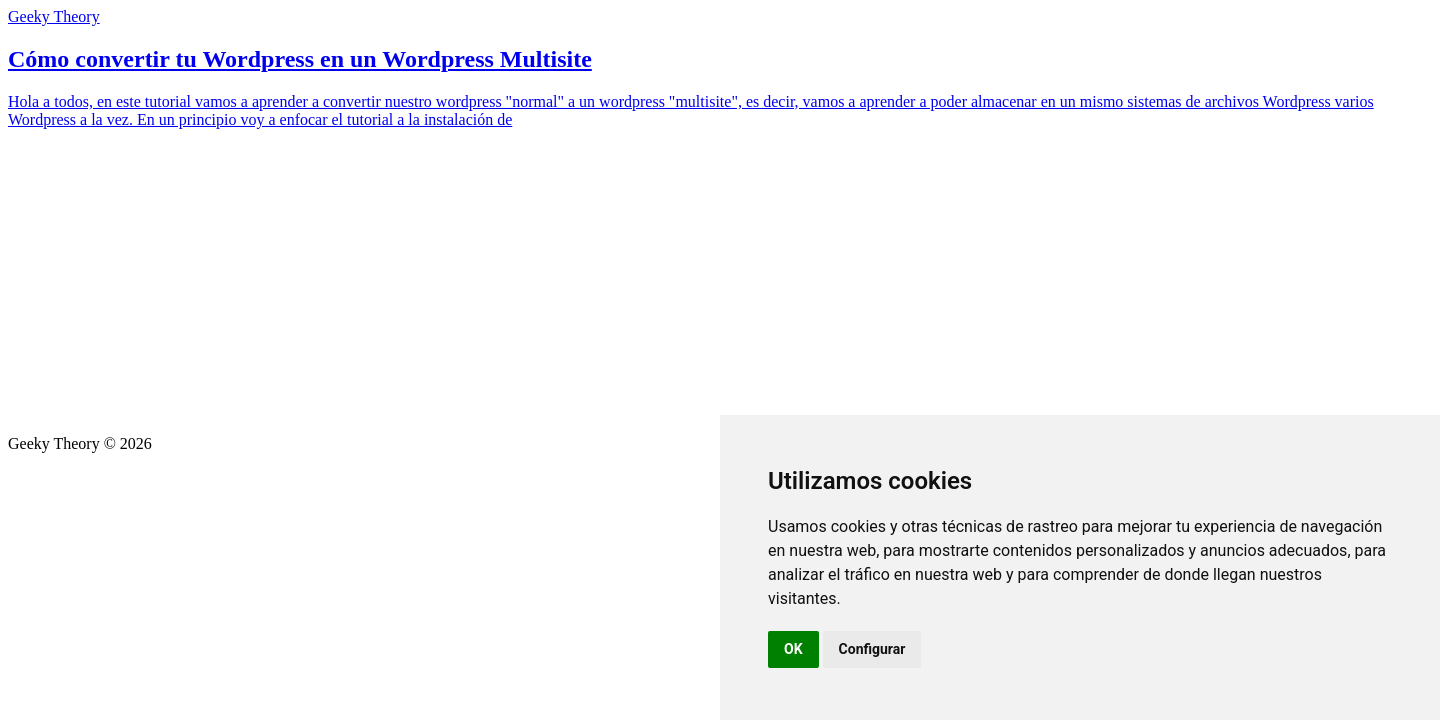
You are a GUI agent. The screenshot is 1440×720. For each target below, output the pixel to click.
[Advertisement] (720, 285)
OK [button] (793, 649)
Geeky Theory (54, 16)
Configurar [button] (872, 649)
